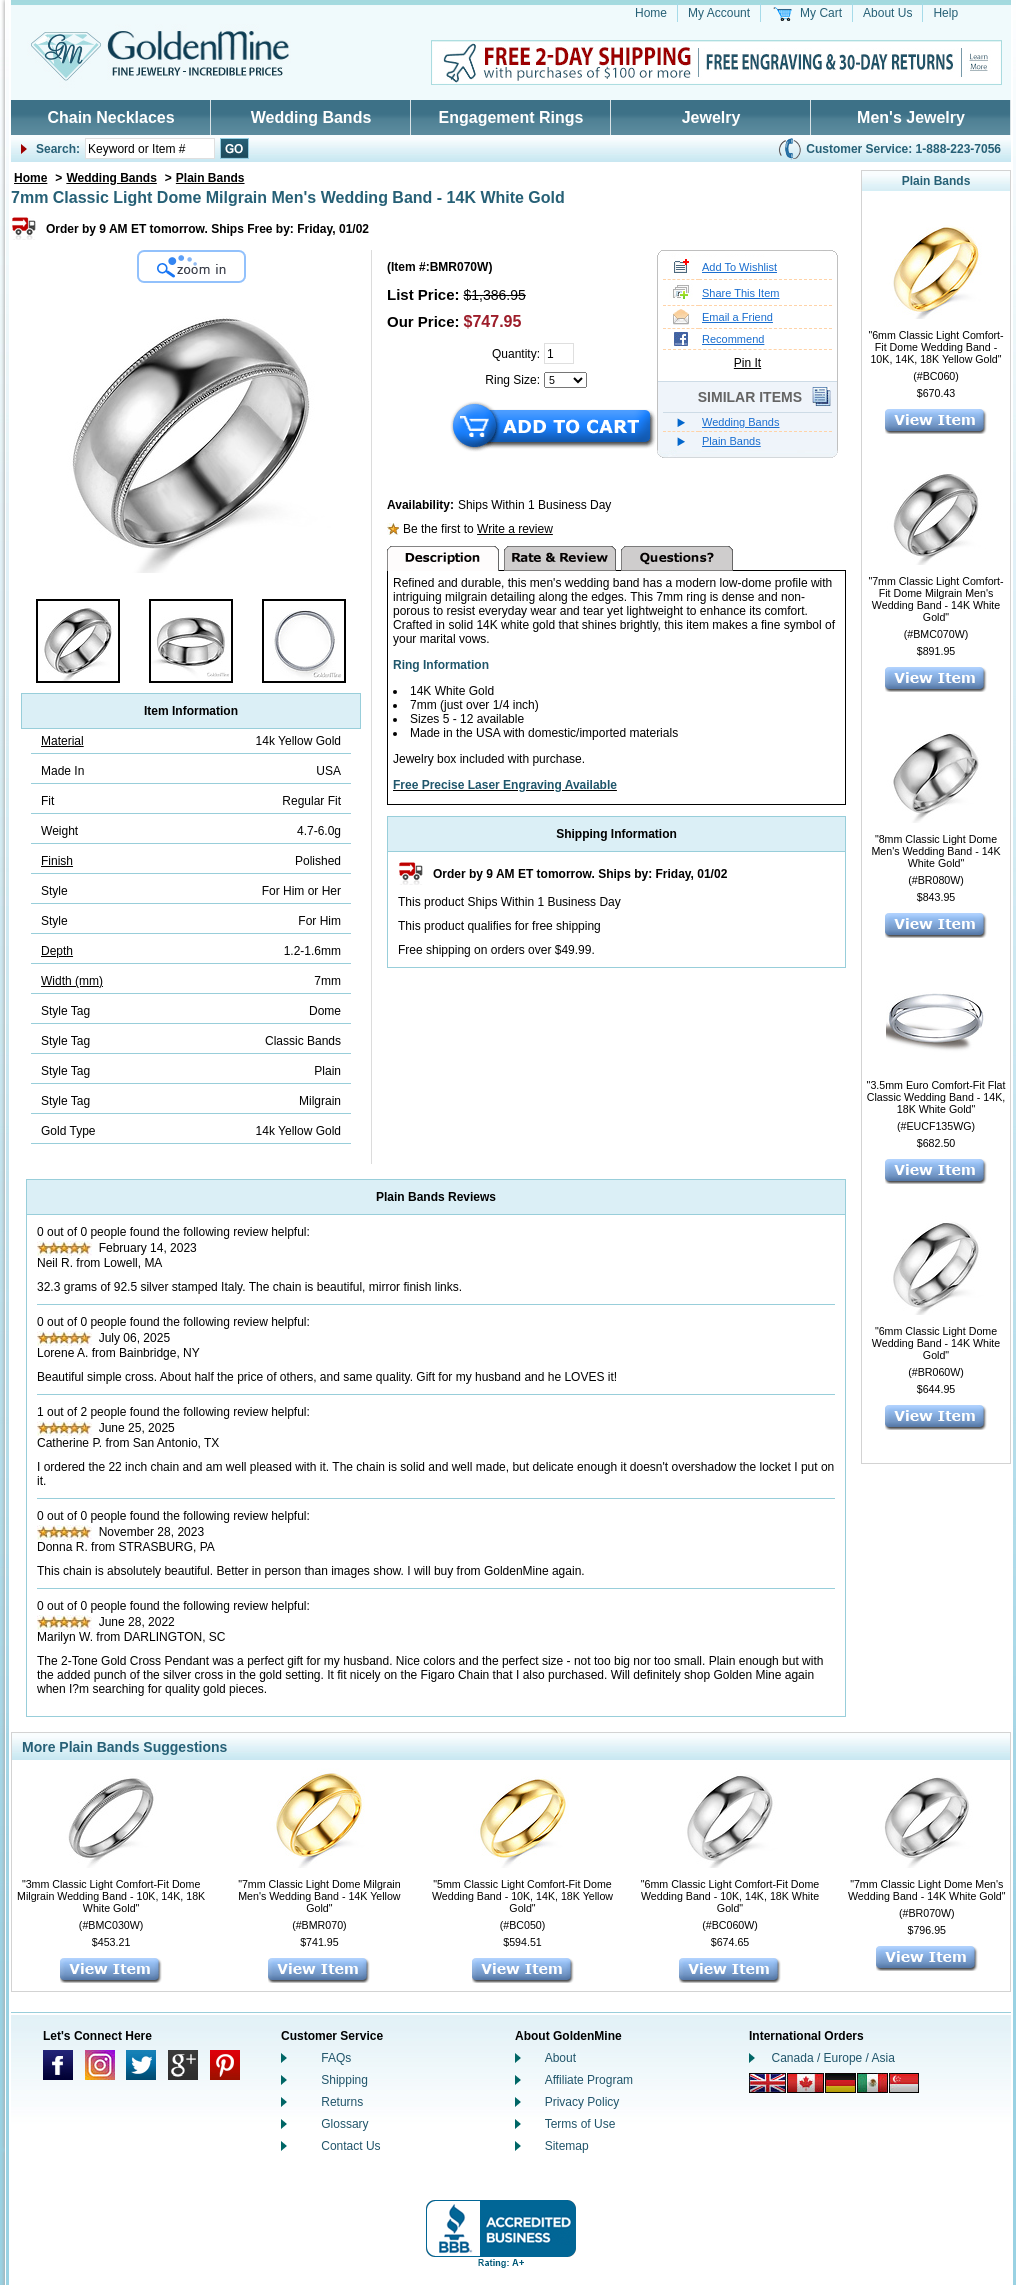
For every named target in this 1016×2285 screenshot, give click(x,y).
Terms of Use (580, 2124)
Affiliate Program (589, 2080)
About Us (887, 13)
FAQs (336, 2058)
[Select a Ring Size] (565, 380)
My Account (719, 13)
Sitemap (567, 2146)
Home (651, 13)
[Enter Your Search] (150, 148)
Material (62, 741)
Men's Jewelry (911, 117)
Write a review (515, 529)
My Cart (821, 13)
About (560, 2058)
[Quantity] (559, 353)
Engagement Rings (511, 117)
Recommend (733, 339)
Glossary (344, 2124)
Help (945, 13)
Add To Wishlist (739, 267)
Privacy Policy (582, 2102)
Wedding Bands (311, 117)
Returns (342, 2102)
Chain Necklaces (110, 117)
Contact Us (350, 2146)
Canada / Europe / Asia (833, 2058)
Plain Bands (210, 178)
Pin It (747, 363)
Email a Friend (737, 317)
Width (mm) (72, 981)
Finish (57, 861)
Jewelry (711, 117)
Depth (57, 951)
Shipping (344, 2080)
